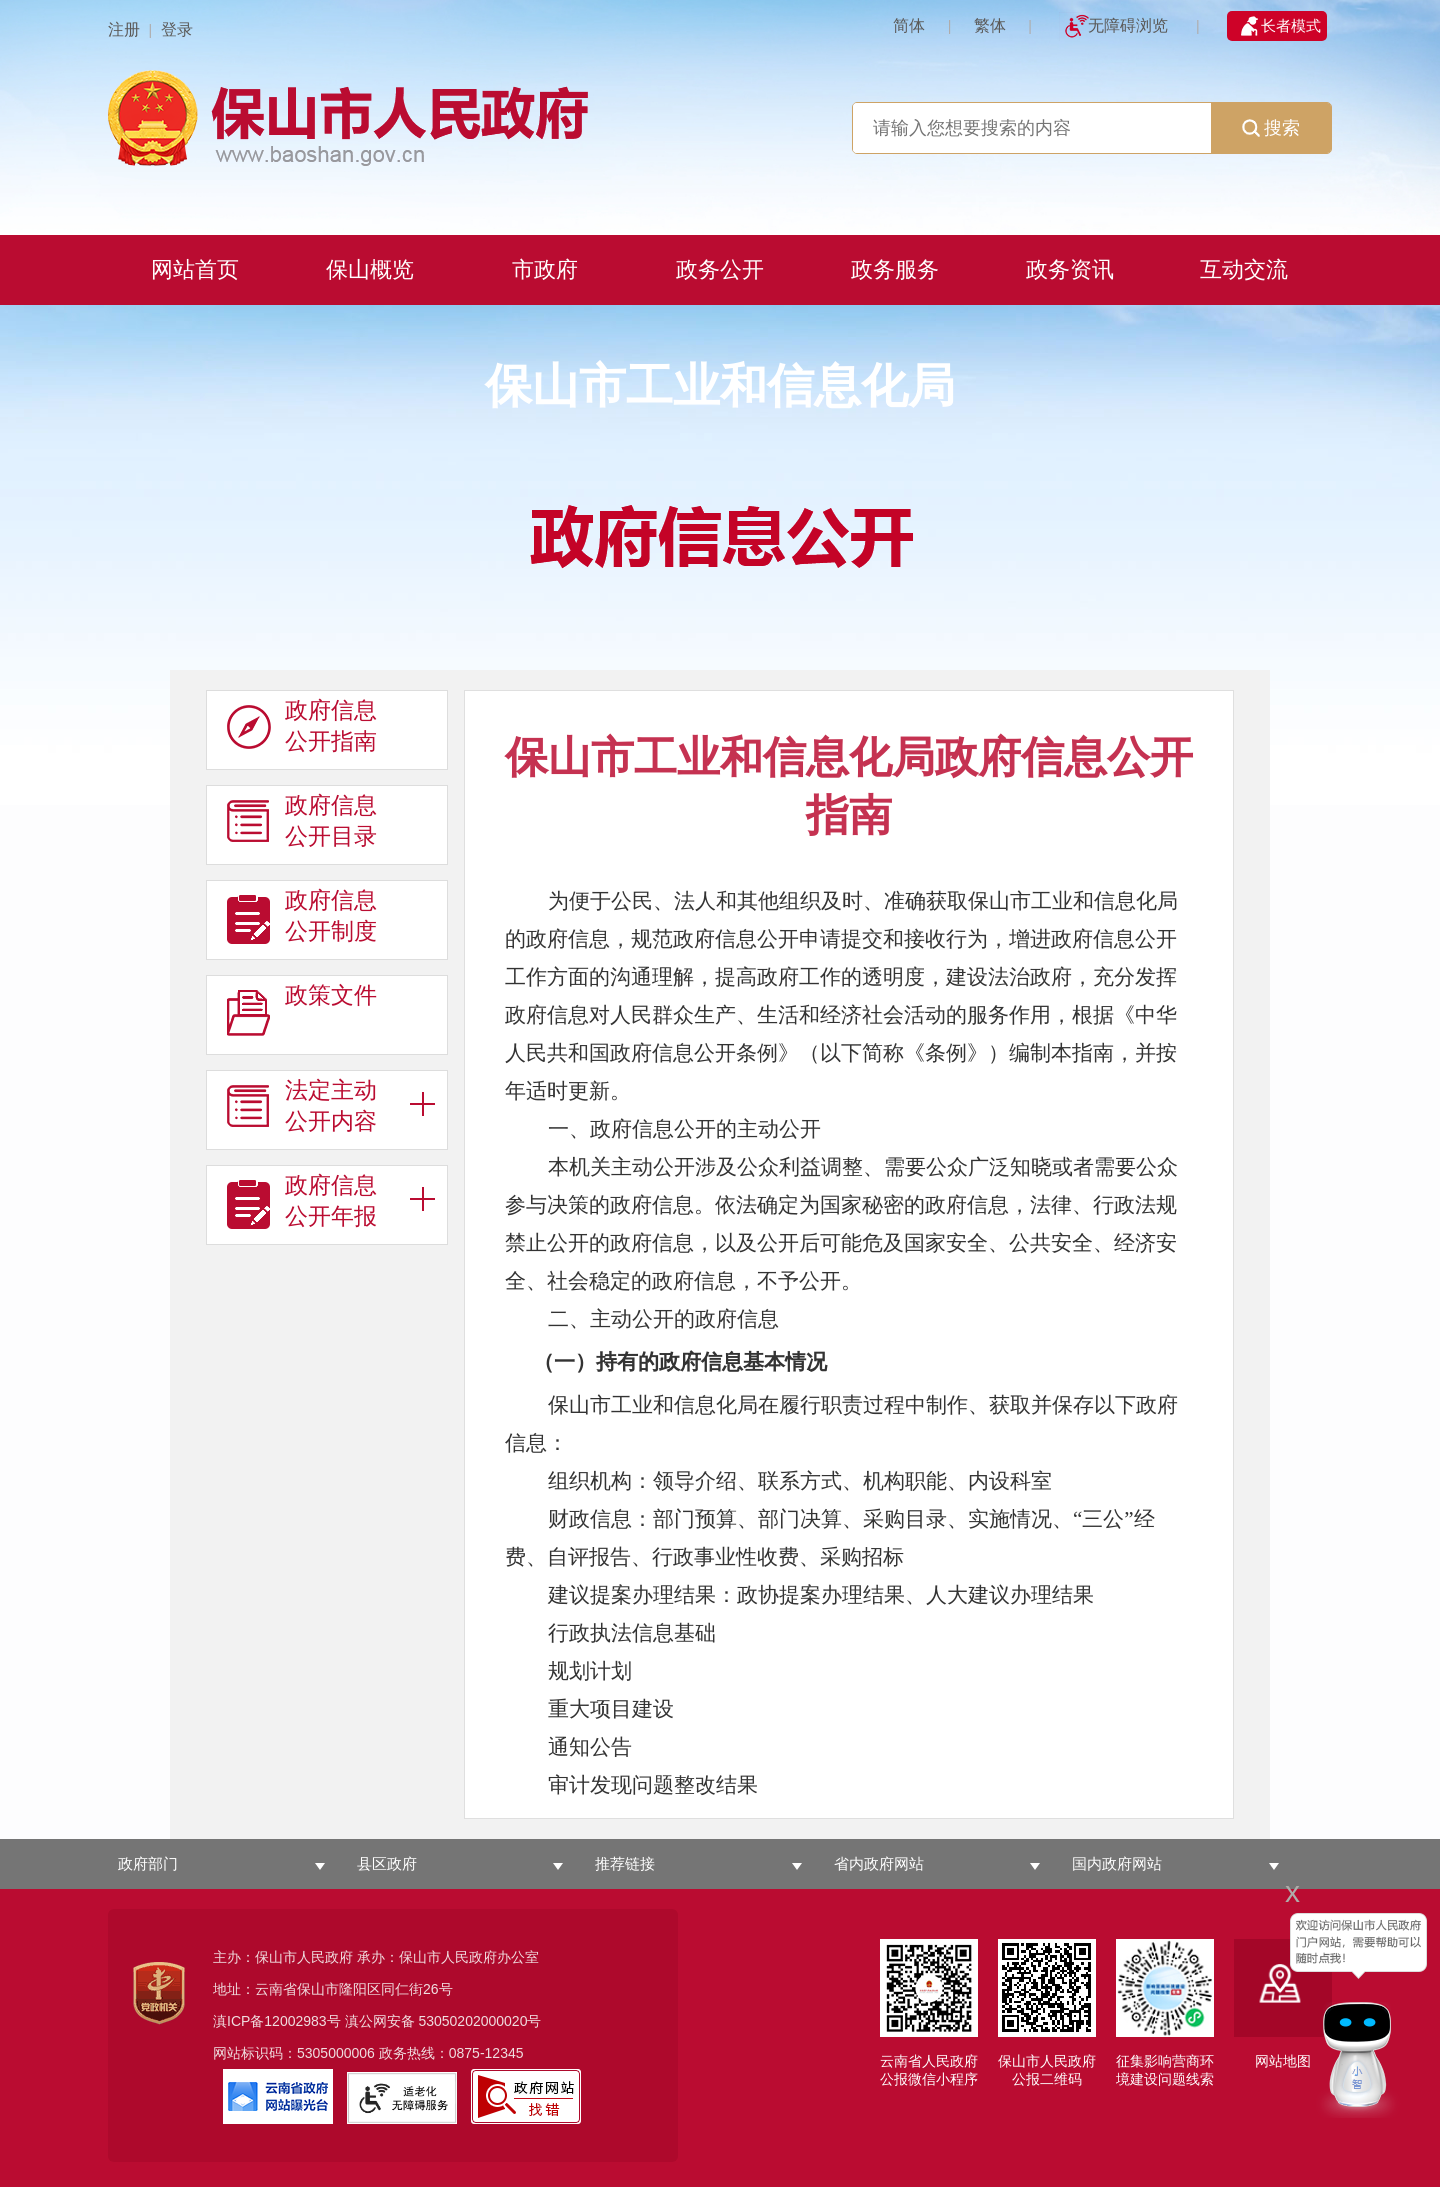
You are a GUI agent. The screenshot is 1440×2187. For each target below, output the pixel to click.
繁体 (990, 25)
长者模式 (1291, 25)
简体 (909, 25)
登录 (177, 29)
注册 (124, 29)
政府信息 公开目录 (302, 821)
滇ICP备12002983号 (277, 2021)
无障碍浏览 (1128, 25)
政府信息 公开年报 (302, 1201)
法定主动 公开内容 (302, 1106)
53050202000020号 (479, 2021)
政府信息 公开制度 (302, 916)
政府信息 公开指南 (302, 726)
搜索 (1271, 128)
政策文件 (302, 1011)
